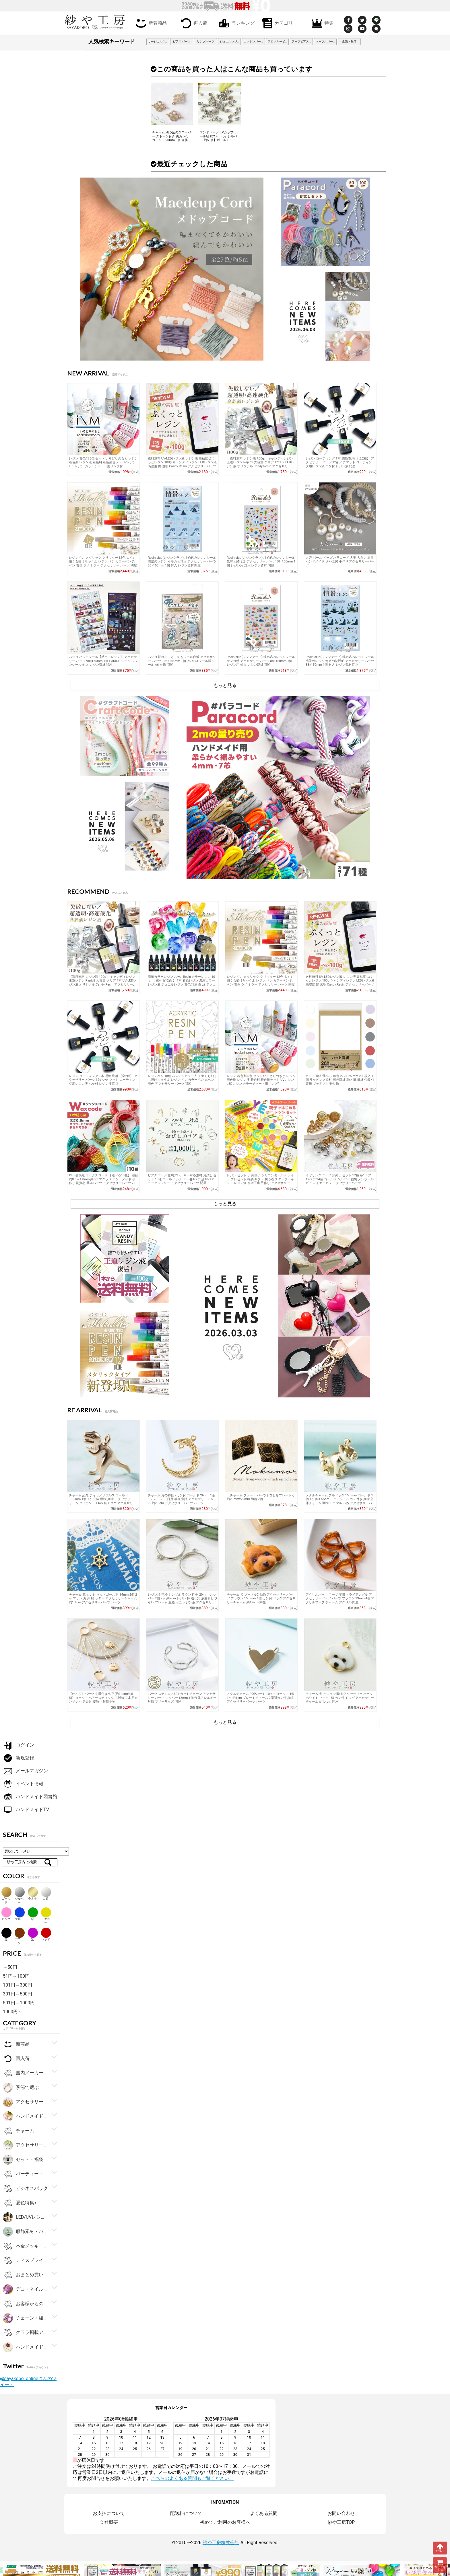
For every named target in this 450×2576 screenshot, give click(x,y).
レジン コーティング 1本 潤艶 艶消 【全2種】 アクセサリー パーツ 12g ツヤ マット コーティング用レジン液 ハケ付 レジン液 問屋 (340, 462)
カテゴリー (279, 22)
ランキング (236, 22)
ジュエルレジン (230, 41)
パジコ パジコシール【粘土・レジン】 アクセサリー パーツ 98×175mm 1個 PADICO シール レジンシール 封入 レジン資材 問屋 (103, 661)
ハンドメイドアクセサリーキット (25, 2347)
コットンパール (254, 41)
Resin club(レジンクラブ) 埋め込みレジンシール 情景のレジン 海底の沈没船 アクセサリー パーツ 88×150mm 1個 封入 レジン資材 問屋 (340, 661)
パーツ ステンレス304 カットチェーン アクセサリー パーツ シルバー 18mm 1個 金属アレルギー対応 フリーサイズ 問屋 (182, 1697)
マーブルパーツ (326, 41)
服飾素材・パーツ (25, 2232)
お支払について (109, 2513)
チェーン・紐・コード (25, 2318)
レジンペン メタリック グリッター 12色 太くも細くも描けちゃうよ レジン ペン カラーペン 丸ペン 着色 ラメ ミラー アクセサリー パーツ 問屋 (103, 561)
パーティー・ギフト (25, 2174)
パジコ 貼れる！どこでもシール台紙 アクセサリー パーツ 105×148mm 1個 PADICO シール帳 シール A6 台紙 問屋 (182, 661)
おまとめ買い (23, 2275)
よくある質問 (264, 2513)
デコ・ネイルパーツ (25, 2289)
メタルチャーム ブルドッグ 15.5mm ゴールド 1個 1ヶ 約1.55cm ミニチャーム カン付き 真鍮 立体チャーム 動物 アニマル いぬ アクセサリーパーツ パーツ (339, 1501)
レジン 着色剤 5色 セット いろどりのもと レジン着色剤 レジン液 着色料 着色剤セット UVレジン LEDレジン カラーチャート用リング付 (103, 462)
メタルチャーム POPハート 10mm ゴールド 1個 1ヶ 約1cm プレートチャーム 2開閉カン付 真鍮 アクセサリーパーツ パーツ (260, 1697)
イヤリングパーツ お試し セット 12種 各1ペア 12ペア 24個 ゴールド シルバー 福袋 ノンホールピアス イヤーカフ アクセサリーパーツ (340, 1179)
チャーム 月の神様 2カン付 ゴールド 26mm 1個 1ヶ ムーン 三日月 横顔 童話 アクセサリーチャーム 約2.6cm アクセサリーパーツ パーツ (182, 1499)
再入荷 (193, 22)
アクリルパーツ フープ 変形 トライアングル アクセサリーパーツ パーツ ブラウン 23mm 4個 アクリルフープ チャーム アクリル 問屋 (340, 1598)
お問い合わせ (341, 2513)
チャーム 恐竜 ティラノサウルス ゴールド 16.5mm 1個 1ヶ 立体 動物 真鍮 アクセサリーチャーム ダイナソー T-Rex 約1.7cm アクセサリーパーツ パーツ (103, 1501)
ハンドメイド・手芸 (25, 2116)
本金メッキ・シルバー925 (25, 2246)
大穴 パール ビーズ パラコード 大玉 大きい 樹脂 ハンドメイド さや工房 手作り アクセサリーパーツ (340, 561)
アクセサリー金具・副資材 (25, 2102)
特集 (321, 22)
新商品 (16, 2044)
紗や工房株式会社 (221, 2542)
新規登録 (18, 1758)
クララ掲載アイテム (25, 2333)
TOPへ (440, 2548)
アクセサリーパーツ (25, 2145)
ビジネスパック (25, 2189)
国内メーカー (23, 2073)
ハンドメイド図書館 (30, 1797)
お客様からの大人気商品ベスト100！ (25, 2304)
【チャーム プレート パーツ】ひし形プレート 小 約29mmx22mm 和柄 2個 (261, 1497)
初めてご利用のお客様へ (225, 2522)
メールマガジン (25, 1771)
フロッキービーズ (278, 41)
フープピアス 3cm (302, 41)
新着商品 (150, 22)
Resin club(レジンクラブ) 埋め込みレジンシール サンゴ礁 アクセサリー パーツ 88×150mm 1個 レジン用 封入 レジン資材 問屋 (261, 661)
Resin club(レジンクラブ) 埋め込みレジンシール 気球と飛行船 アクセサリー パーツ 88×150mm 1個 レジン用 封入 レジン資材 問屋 (261, 561)
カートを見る (440, 2565)
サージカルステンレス (158, 41)
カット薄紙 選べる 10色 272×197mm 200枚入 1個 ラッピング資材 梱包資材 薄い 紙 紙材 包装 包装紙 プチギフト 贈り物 (340, 1080)
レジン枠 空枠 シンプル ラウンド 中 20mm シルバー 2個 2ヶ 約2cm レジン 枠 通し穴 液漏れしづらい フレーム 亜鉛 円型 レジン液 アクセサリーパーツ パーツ (182, 1600)
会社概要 (109, 2522)
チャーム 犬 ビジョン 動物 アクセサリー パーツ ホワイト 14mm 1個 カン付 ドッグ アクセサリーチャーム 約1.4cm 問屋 (340, 1697)
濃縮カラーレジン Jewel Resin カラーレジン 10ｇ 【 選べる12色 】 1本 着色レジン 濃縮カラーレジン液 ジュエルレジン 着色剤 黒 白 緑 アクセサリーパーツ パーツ (182, 982)
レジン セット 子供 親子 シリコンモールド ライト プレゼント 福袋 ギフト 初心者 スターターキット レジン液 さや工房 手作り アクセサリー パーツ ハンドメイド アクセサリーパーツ (260, 1181)
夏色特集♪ (19, 2203)
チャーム (18, 2131)
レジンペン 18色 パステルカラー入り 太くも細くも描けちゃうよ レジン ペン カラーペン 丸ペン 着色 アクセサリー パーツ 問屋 (182, 1080)
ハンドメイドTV (26, 1810)
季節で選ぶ (21, 2088)
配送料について (186, 2513)
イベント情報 (23, 1784)
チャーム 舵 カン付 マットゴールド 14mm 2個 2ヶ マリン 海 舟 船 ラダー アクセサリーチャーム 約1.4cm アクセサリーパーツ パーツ (103, 1598)
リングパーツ (205, 41)
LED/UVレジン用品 (25, 2217)
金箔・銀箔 (349, 41)
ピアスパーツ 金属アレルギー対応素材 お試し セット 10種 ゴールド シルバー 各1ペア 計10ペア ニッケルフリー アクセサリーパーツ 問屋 (182, 1179)
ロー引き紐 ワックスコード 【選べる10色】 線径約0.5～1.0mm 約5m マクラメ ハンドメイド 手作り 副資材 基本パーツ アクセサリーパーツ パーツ (103, 1181)
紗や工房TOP (341, 2522)
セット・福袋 (23, 2160)
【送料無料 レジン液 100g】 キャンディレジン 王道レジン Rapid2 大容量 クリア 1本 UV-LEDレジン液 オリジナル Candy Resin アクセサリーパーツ (260, 464)
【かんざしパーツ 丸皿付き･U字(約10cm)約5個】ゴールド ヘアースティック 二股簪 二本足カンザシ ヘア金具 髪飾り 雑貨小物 (103, 1697)
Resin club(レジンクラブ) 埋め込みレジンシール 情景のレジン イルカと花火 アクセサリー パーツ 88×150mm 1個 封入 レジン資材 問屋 (182, 561)
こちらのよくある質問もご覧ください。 (192, 2478)
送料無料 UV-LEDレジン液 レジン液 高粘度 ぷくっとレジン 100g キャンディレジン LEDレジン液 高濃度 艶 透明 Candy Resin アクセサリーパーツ (182, 462)
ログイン (18, 1745)
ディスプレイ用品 (25, 2261)
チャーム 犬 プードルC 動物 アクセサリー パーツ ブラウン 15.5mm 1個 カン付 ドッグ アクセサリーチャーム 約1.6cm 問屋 (261, 1598)
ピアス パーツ (182, 41)
